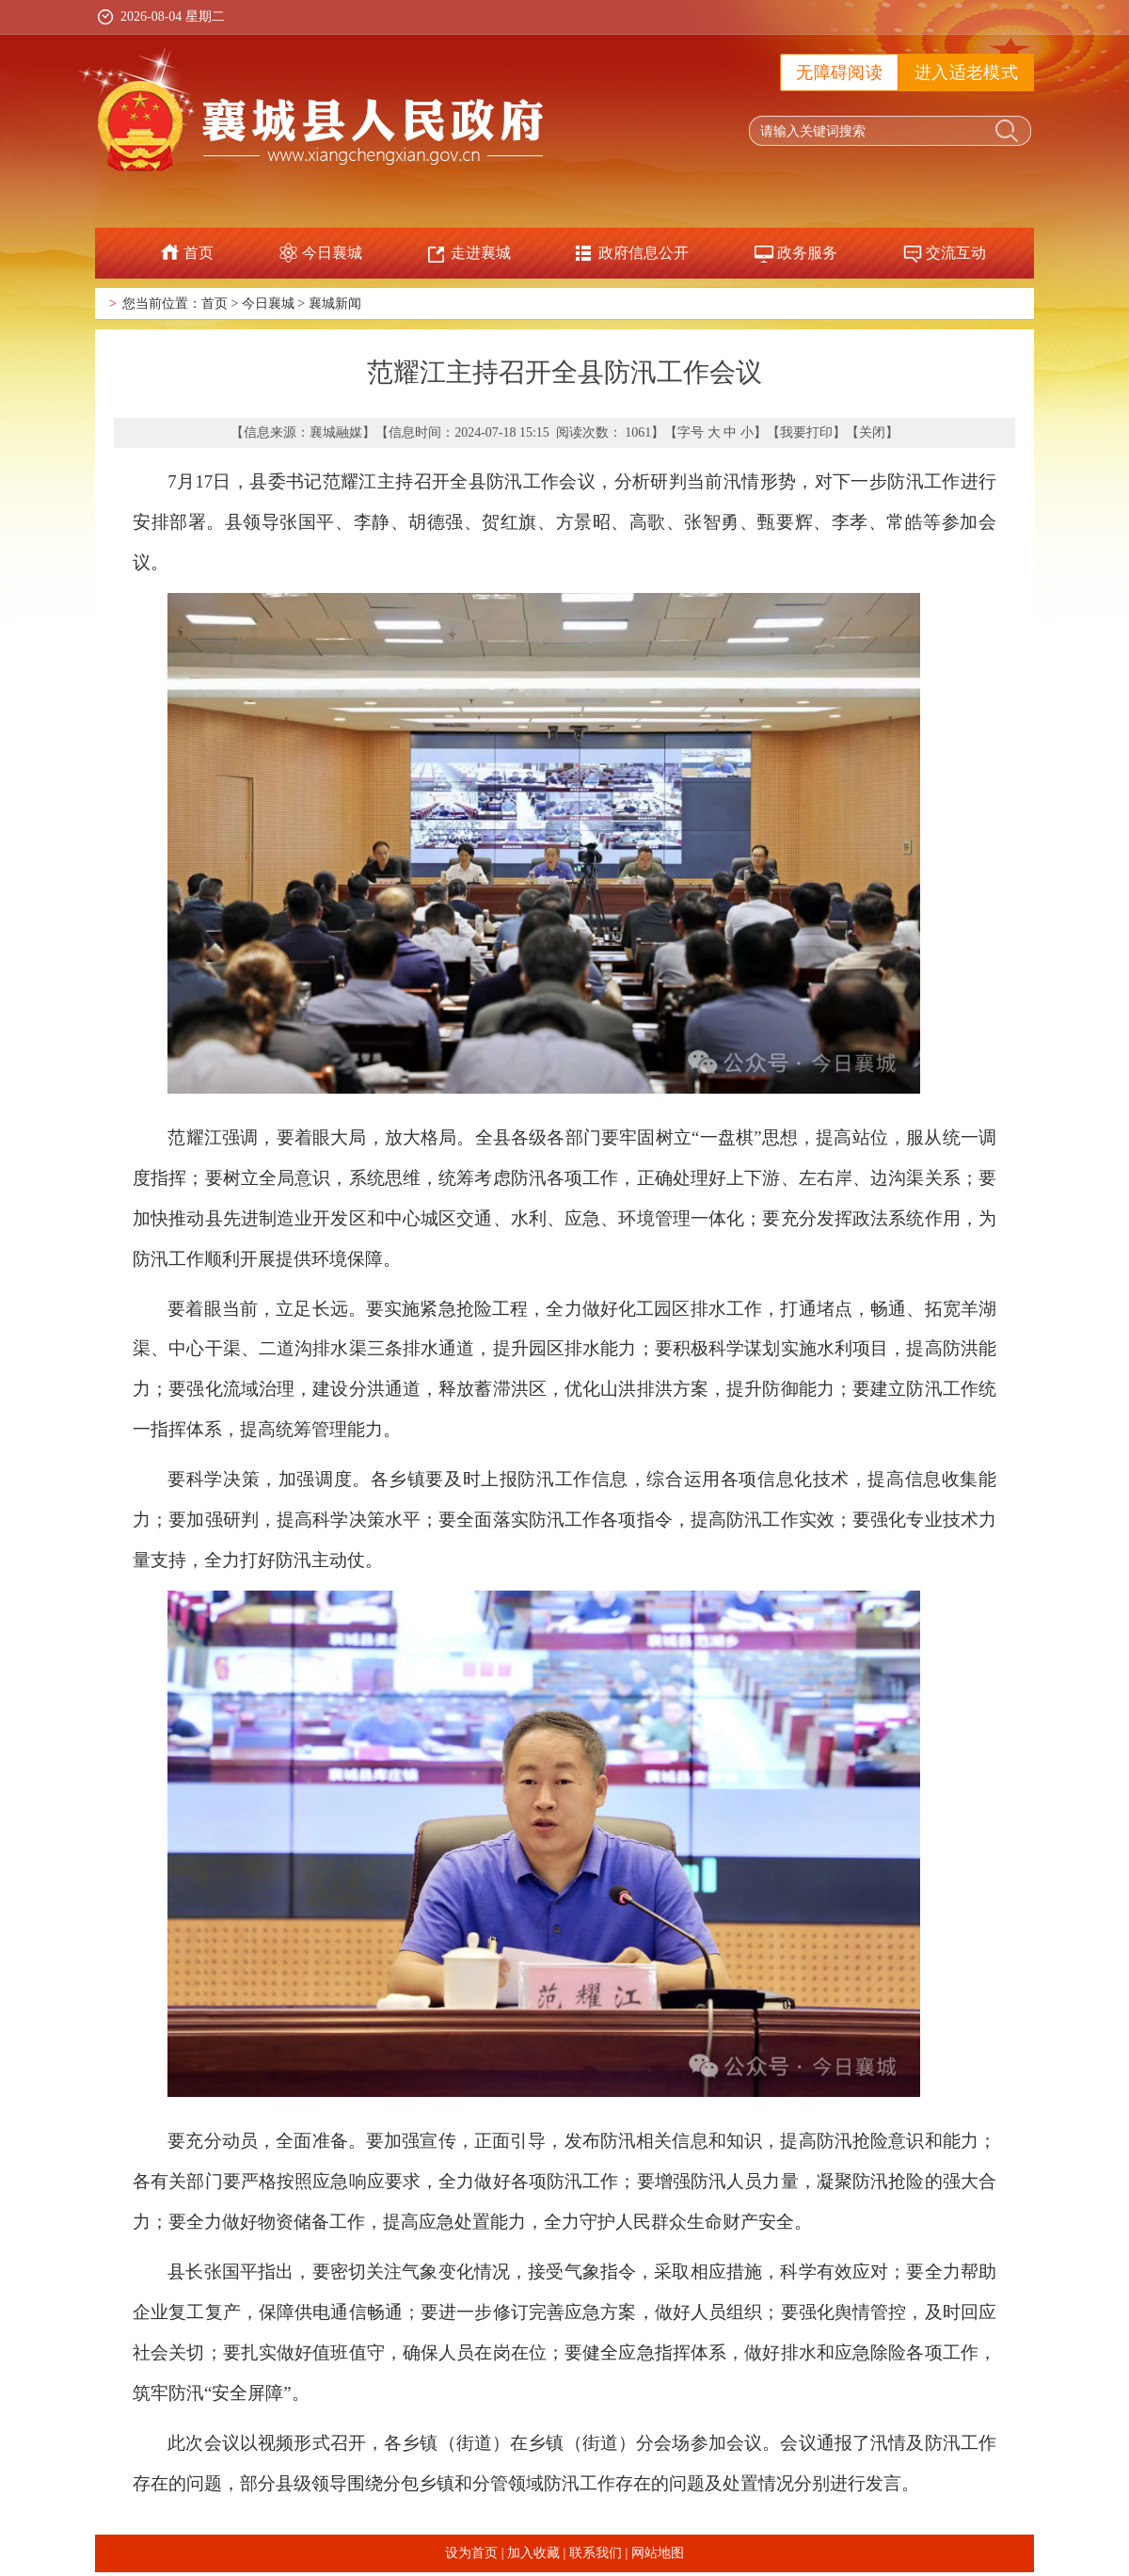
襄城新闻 (335, 303)
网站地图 (657, 2553)
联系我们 (595, 2553)
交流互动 (956, 253)
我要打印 (806, 432)
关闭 (872, 432)
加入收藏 (533, 2553)
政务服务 (807, 253)
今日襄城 (332, 253)
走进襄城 (481, 253)
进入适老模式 (966, 72)
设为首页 (471, 2553)
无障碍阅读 (839, 72)
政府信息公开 (643, 253)
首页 (198, 253)
